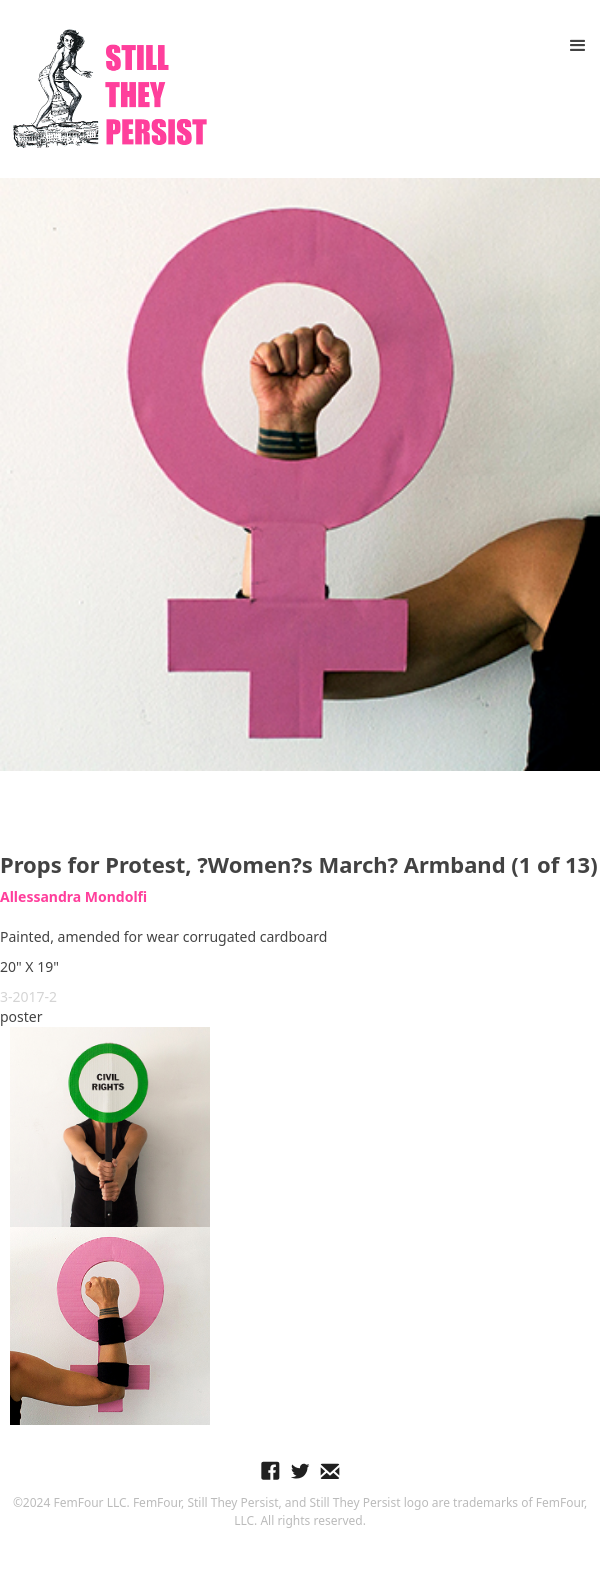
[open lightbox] (300, 474)
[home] (105, 89)
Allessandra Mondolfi (73, 896)
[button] (578, 46)
